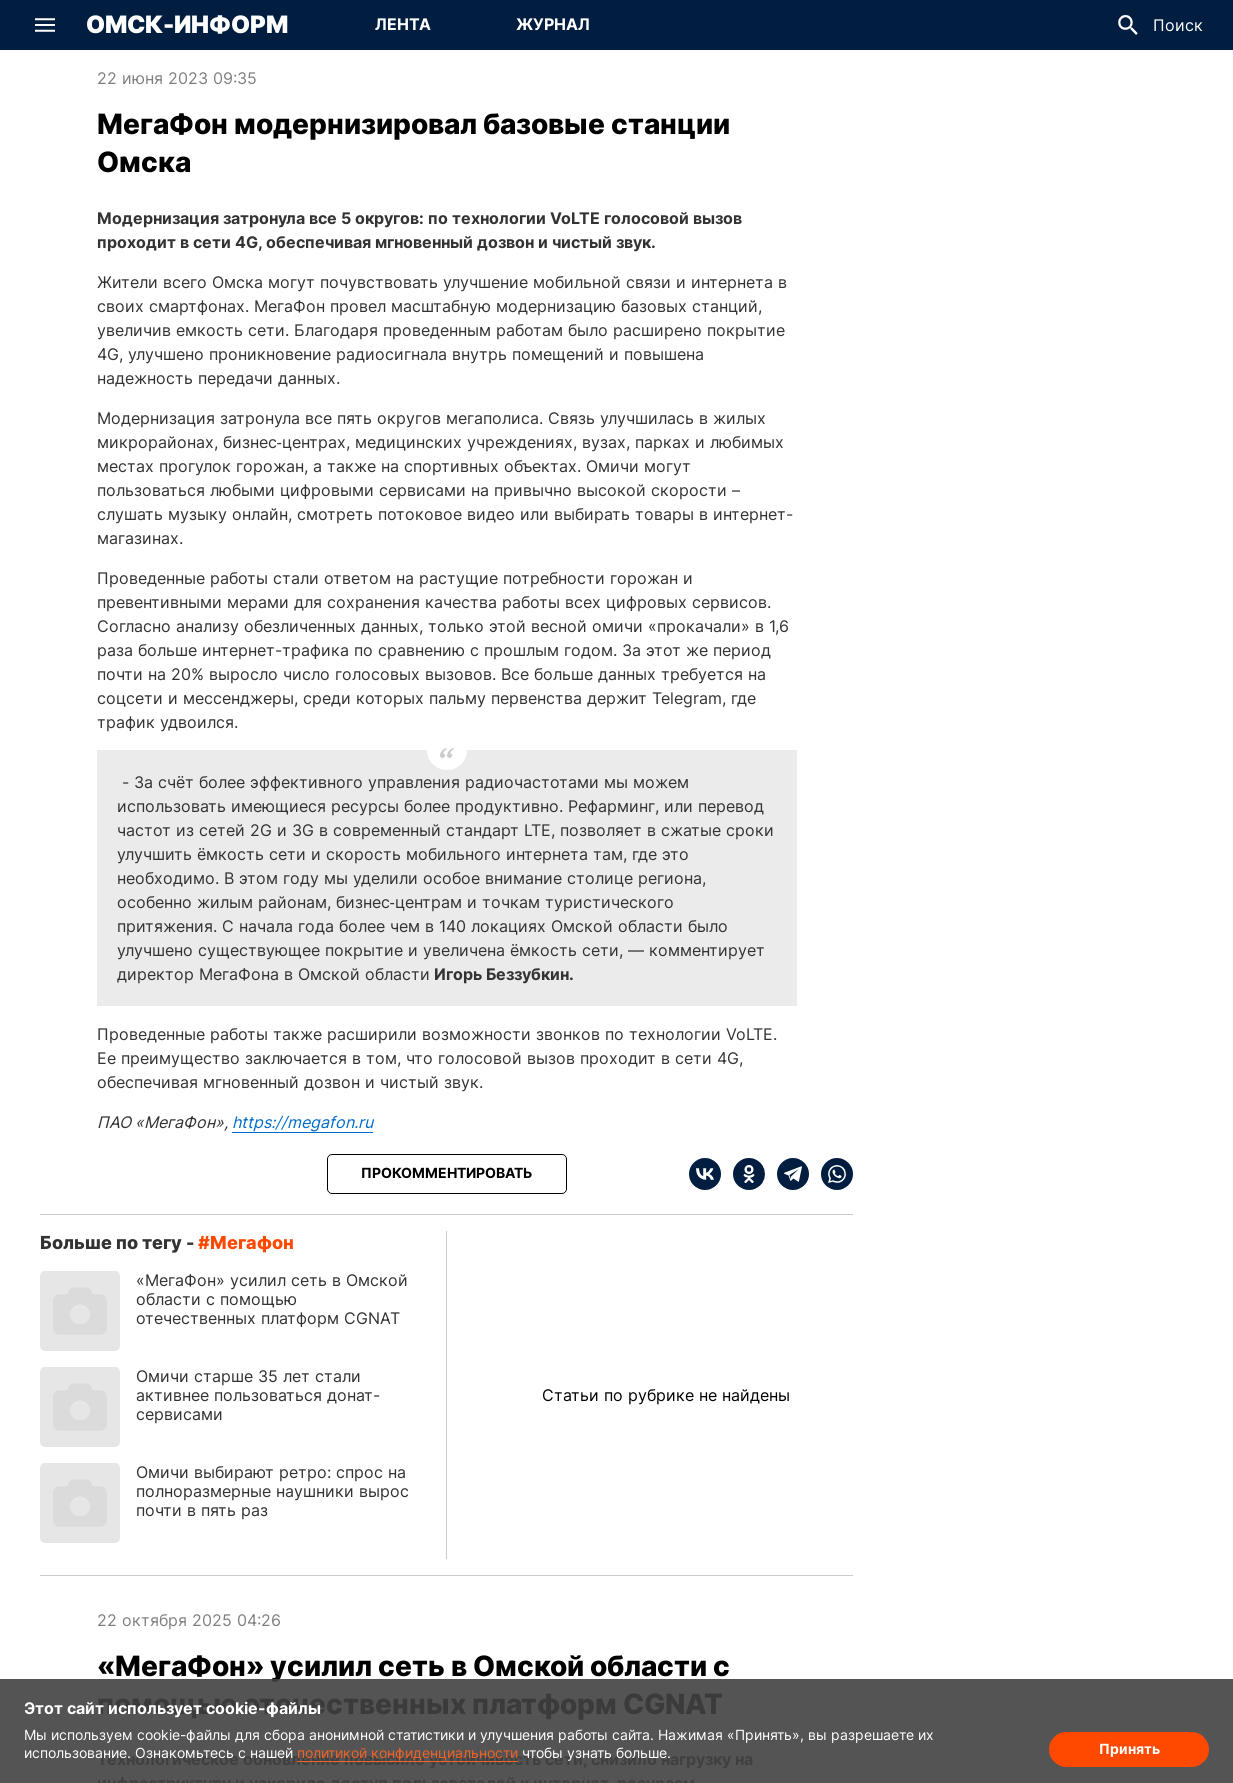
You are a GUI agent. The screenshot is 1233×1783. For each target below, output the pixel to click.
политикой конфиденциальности (407, 1752)
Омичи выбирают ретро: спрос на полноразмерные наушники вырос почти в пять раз (272, 1491)
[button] (45, 25)
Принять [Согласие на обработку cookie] (1129, 1748)
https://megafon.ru (302, 1122)
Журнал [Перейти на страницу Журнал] (553, 24)
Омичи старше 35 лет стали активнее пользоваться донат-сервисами (258, 1395)
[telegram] (787, 1174)
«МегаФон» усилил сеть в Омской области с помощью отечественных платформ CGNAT (272, 1299)
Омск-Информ (187, 25)
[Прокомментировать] (447, 1174)
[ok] (743, 1174)
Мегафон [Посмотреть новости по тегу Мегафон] (252, 1242)
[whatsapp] (831, 1174)
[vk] (705, 1174)
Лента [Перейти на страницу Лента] (403, 24)
